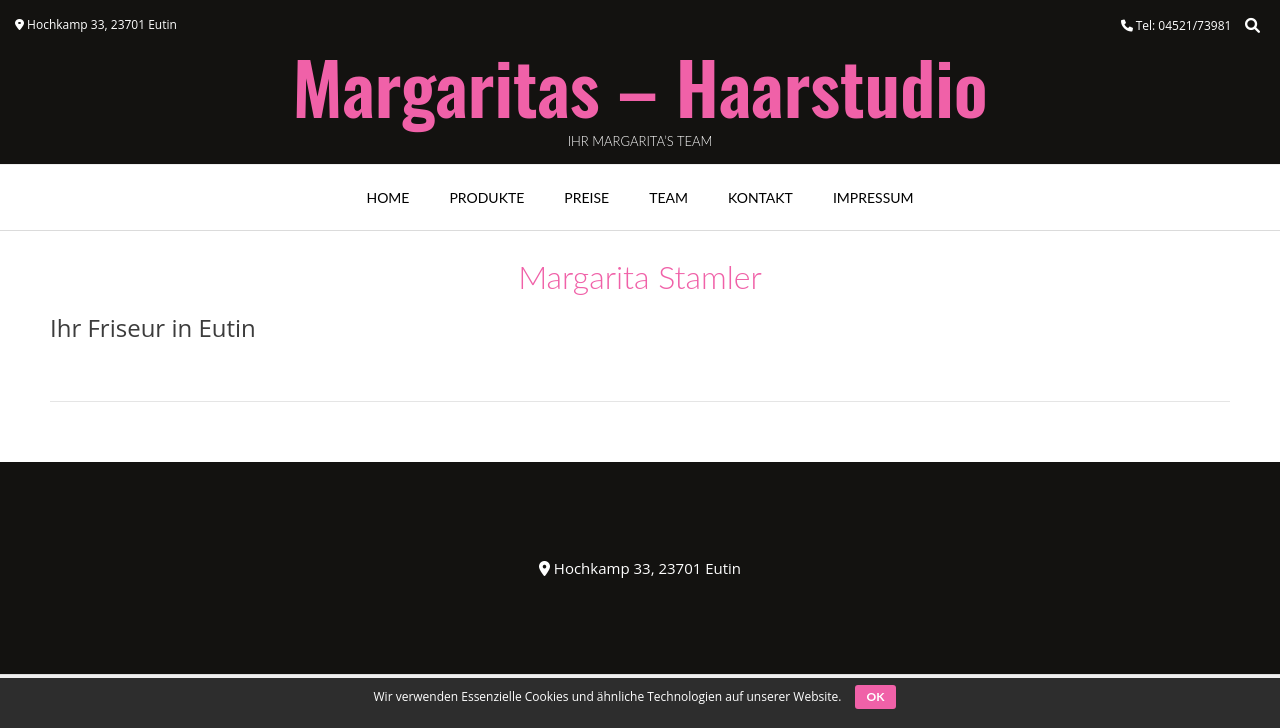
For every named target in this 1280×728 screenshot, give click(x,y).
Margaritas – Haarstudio (639, 86)
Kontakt (760, 197)
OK (876, 696)
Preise (586, 197)
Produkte (486, 197)
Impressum (873, 197)
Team (668, 197)
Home (387, 197)
